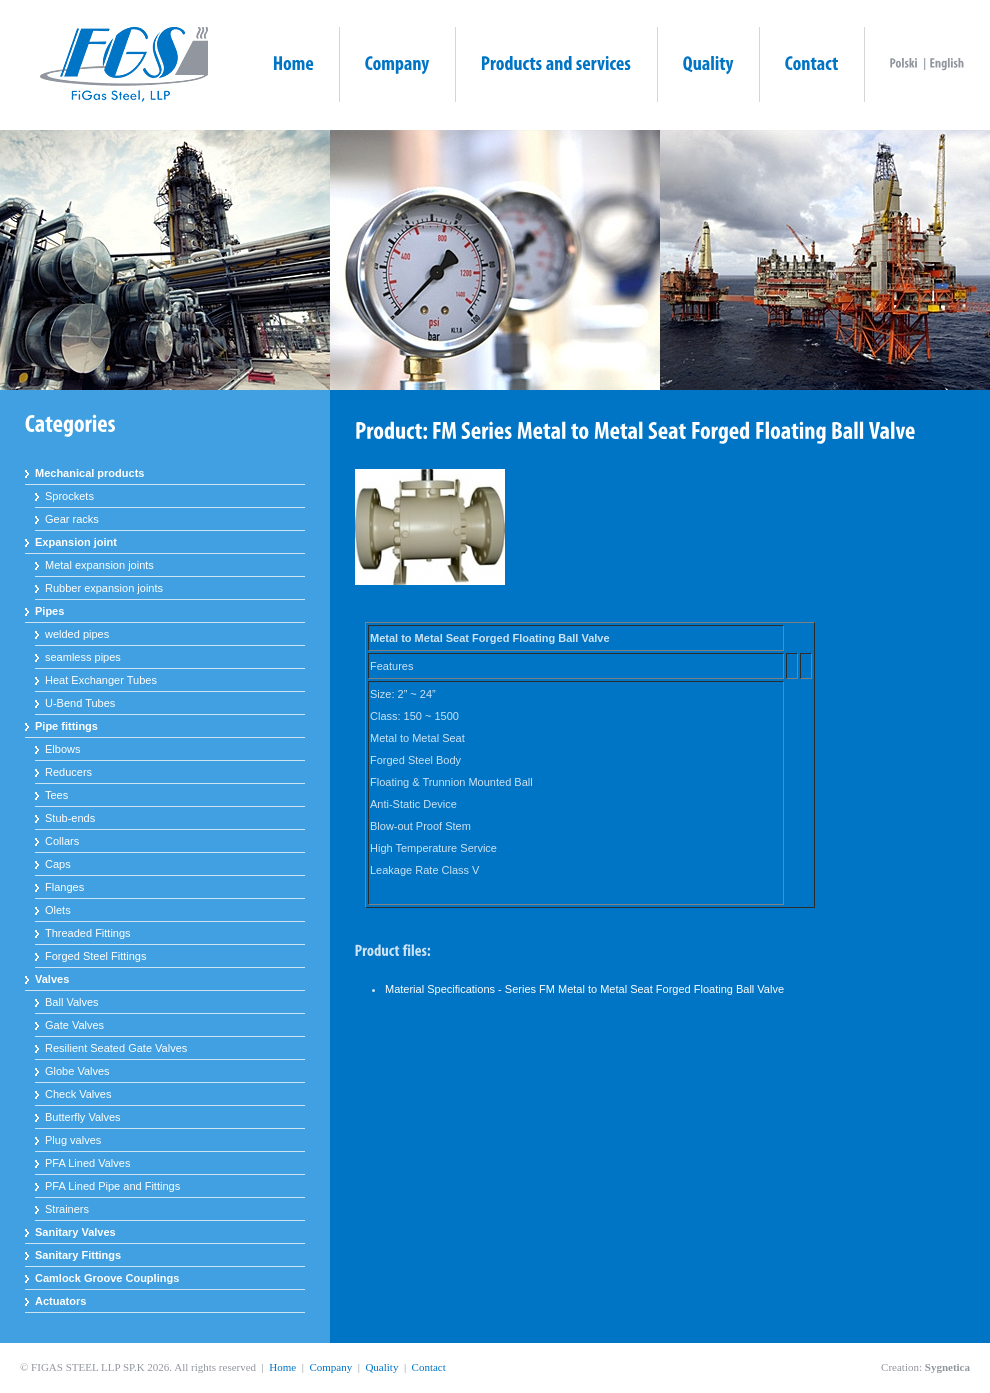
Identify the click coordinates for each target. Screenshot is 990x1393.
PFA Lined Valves (87, 1163)
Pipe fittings (66, 726)
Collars (62, 841)
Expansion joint (76, 542)
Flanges (64, 887)
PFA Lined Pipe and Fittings (112, 1186)
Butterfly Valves (83, 1117)
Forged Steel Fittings (96, 956)
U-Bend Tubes (80, 703)
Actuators (60, 1301)
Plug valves (73, 1140)
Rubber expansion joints (104, 588)
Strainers (67, 1209)
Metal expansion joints (99, 565)
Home (282, 1367)
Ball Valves (72, 1002)
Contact (429, 1367)
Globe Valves (77, 1071)
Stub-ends (70, 818)
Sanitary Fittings (78, 1255)
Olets (58, 910)
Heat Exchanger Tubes (101, 680)
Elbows (62, 749)
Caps (58, 864)
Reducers (68, 772)
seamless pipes (83, 657)
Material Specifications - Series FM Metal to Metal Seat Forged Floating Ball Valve (584, 989)
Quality (381, 1367)
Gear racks (72, 519)
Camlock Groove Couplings (107, 1278)
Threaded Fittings (88, 933)
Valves (52, 979)
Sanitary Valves (75, 1232)
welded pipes (77, 634)
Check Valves (78, 1094)
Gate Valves (74, 1025)
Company (330, 1367)
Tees (56, 795)
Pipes (49, 611)
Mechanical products (89, 473)
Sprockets (69, 496)
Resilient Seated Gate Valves (116, 1048)
